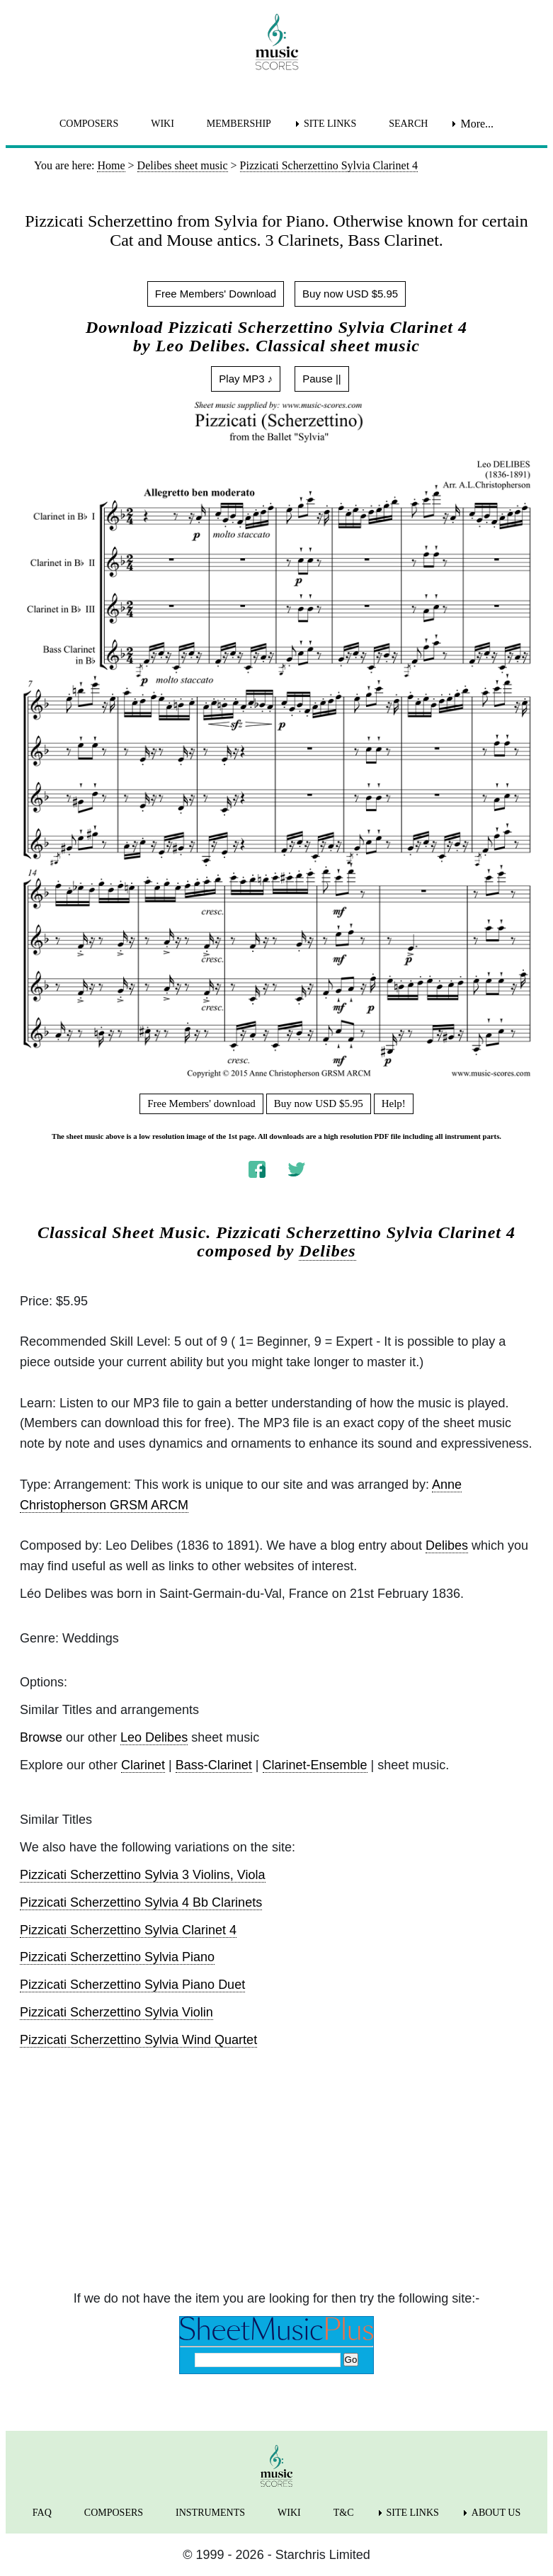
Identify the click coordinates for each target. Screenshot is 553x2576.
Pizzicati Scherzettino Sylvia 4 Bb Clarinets (141, 1902)
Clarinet (143, 1765)
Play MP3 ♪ (246, 379)
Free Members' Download (215, 294)
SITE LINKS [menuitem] (330, 123)
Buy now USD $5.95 (350, 294)
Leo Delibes (154, 1737)
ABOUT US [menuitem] (496, 2512)
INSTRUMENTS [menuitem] (210, 2512)
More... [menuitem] (477, 124)
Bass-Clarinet (214, 1765)
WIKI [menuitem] (162, 123)
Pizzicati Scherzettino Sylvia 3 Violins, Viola (143, 1875)
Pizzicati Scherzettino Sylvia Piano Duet (132, 1985)
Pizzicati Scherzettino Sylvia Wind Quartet (138, 2040)
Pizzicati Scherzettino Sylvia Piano (117, 1957)
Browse (41, 1737)
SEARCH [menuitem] (408, 123)
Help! (394, 1103)
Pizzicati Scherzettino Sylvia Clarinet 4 (128, 1930)
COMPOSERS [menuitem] (88, 123)
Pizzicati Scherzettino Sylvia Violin (116, 2012)
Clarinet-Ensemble (315, 1765)
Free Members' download (201, 1103)
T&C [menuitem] (343, 2512)
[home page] (276, 41)
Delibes (327, 1251)
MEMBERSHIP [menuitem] (239, 123)
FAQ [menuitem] (42, 2512)
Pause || (321, 379)
